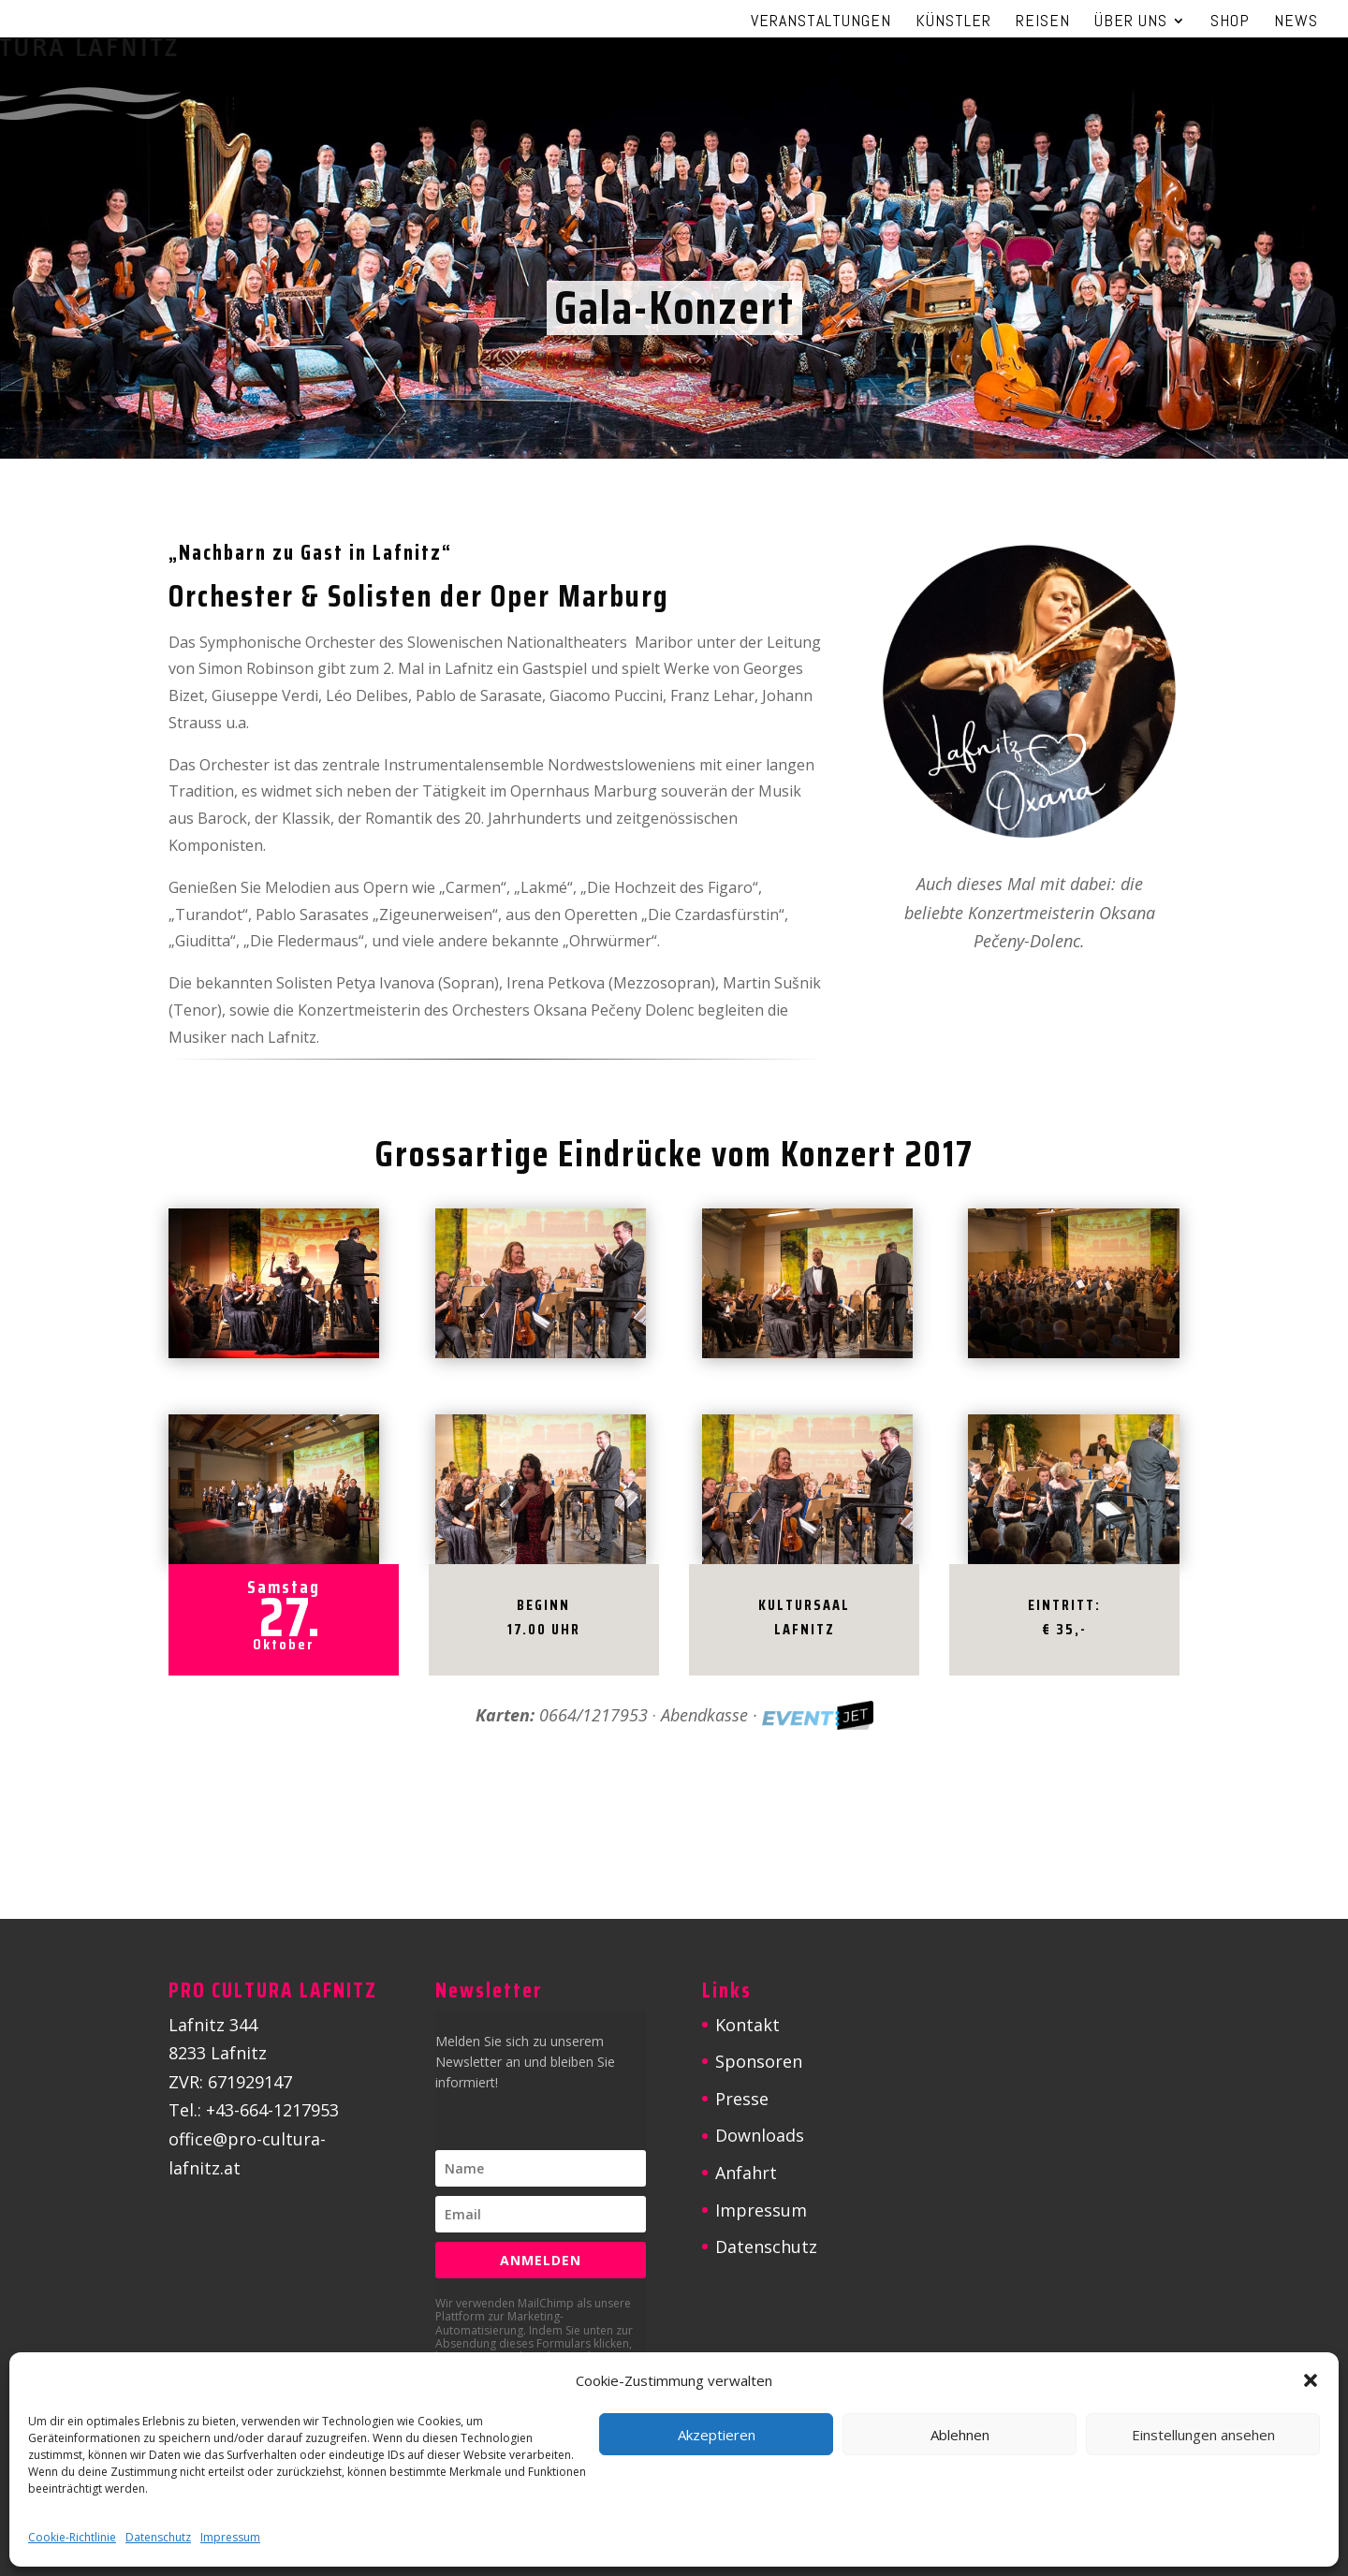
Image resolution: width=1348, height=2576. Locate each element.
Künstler (953, 22)
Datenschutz (158, 2537)
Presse (742, 2098)
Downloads (759, 2135)
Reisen (1043, 22)
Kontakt (747, 2024)
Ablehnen (959, 2434)
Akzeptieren (716, 2434)
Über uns (1130, 22)
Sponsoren (758, 2061)
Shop (1230, 22)
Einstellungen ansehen (1203, 2434)
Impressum (230, 2537)
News (1296, 22)
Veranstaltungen (821, 22)
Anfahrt (746, 2172)
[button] (1310, 2380)
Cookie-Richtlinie (72, 2537)
